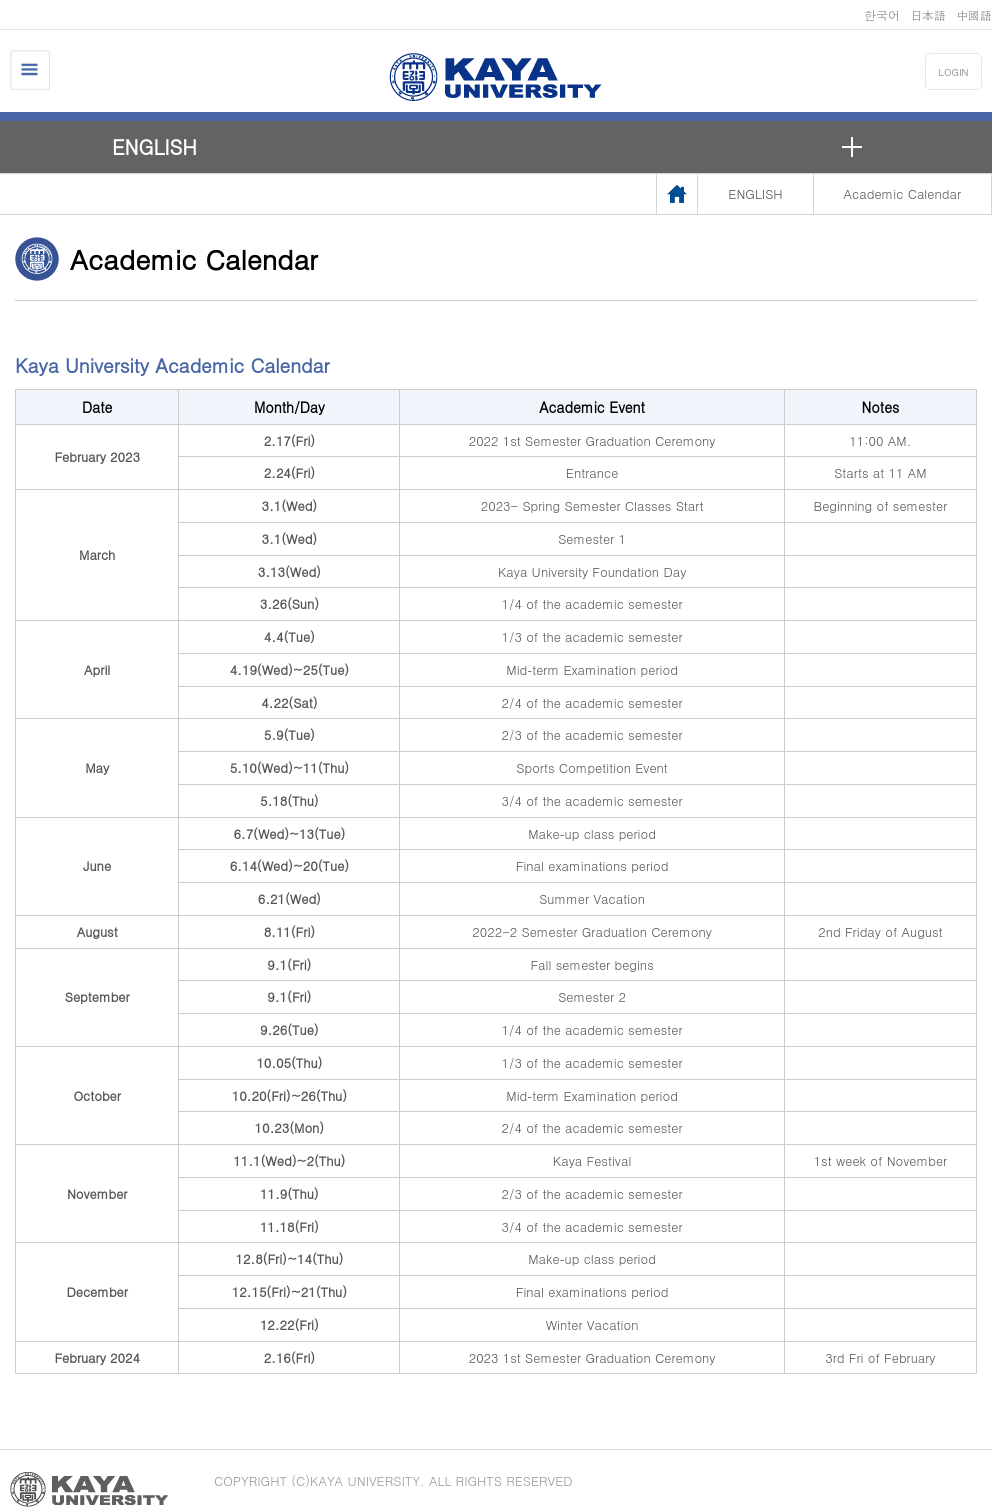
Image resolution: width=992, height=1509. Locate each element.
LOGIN (954, 72)
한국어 (882, 14)
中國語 (974, 14)
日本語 (928, 14)
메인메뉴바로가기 (0, 0)
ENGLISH (154, 146)
